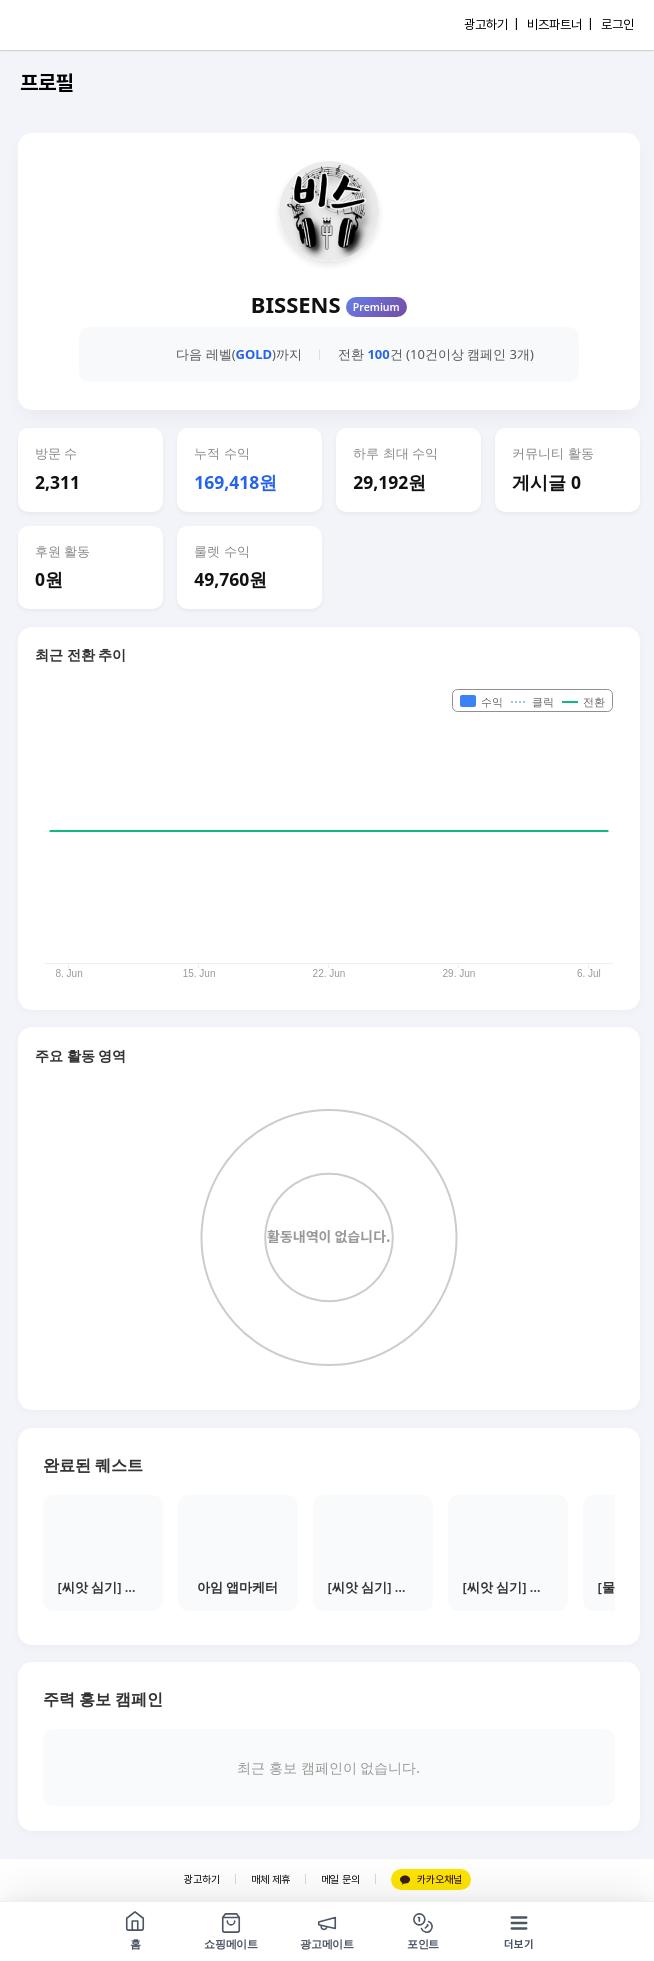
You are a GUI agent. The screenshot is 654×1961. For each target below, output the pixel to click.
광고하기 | (491, 24)
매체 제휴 (270, 1879)
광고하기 (202, 1879)
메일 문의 (340, 1879)
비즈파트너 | (559, 24)
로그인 (617, 24)
